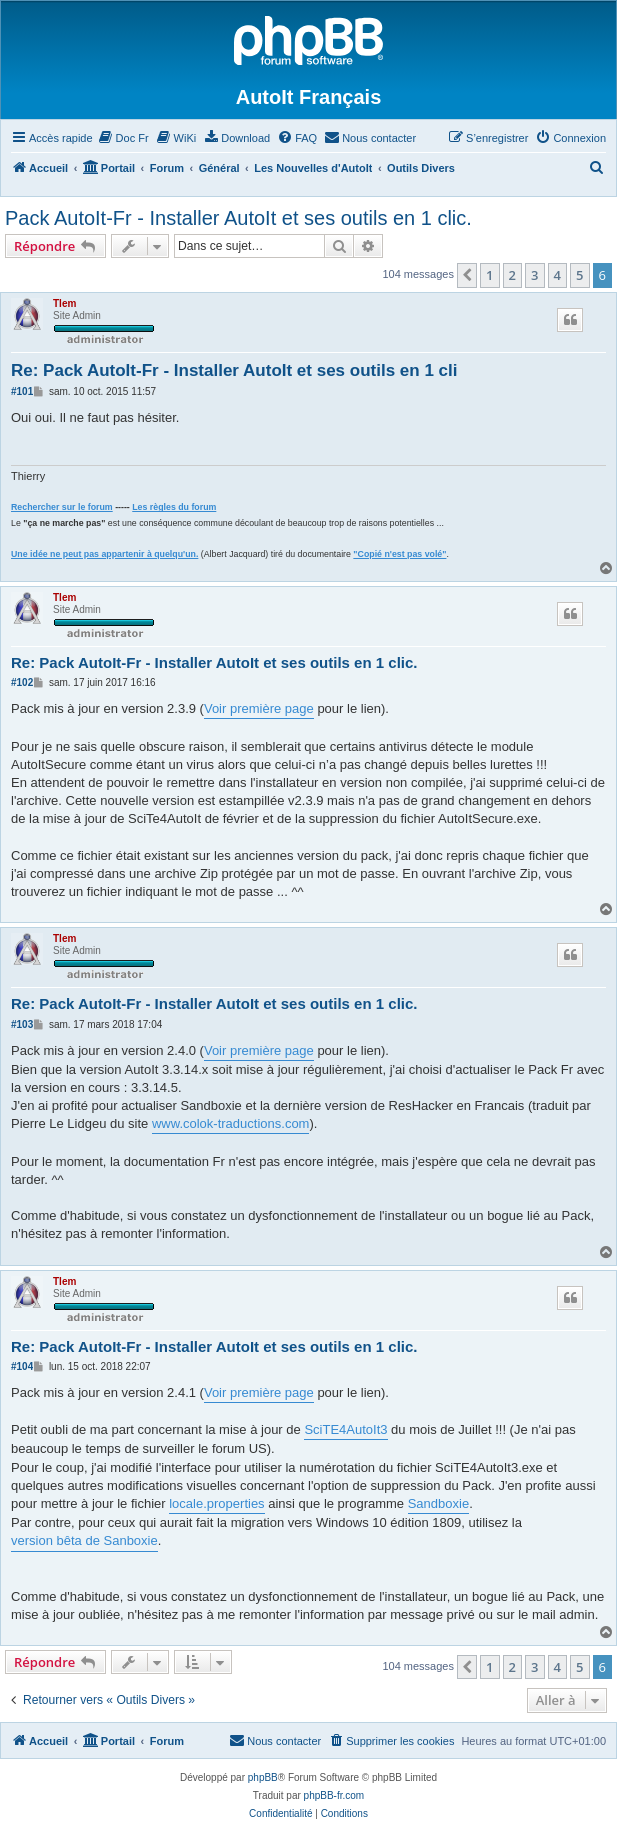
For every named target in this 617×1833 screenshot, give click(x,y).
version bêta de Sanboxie (84, 1540)
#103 (22, 1024)
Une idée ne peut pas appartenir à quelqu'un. (104, 554)
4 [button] (557, 275)
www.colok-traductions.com (231, 1123)
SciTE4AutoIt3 (345, 1429)
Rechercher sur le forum (62, 507)
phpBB (263, 1777)
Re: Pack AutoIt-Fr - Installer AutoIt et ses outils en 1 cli (234, 370)
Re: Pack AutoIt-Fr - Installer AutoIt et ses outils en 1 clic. (214, 662)
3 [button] (534, 275)
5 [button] (579, 275)
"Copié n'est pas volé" (399, 554)
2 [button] (512, 275)
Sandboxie (438, 1503)
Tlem (64, 303)
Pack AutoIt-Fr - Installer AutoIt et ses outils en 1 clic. (238, 218)
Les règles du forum (174, 507)
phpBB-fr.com (334, 1795)
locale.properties (216, 1503)
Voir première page (259, 708)
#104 (22, 1366)
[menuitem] (123, 138)
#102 (22, 682)
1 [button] (489, 275)
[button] (467, 275)
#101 (22, 391)
